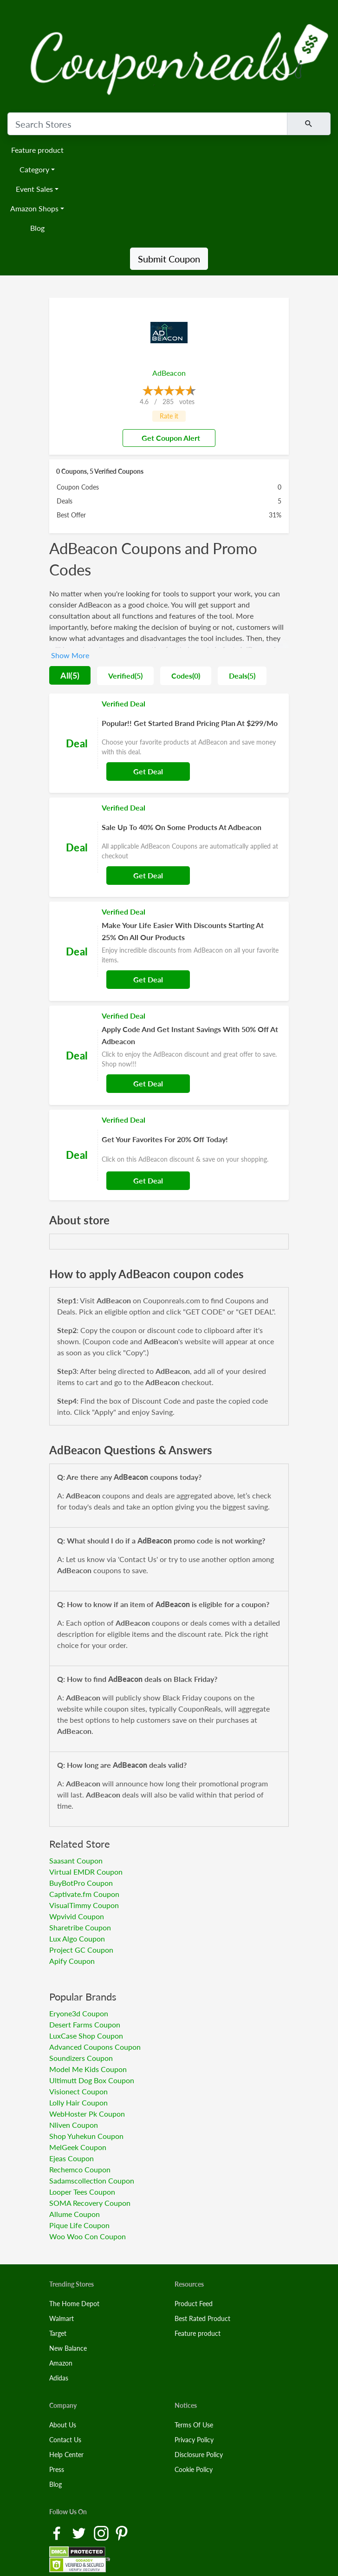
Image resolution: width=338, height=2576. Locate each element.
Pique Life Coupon (79, 2225)
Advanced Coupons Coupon (95, 2046)
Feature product (37, 149)
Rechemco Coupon (79, 2169)
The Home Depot (74, 2304)
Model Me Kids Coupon (88, 2069)
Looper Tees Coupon (82, 2191)
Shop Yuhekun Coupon (86, 2135)
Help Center (66, 2454)
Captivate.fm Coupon (84, 1894)
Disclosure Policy (199, 2454)
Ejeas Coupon (71, 2158)
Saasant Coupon (76, 1860)
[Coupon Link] (169, 743)
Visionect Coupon (78, 2091)
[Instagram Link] (102, 2533)
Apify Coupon (72, 1960)
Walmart (61, 2318)
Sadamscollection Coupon (91, 2180)
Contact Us (65, 2440)
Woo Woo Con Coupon (87, 2236)
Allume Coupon (74, 2214)
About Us (62, 2425)
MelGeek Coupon (77, 2147)
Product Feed (194, 2304)
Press (56, 2469)
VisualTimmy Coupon (84, 1905)
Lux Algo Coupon (77, 1938)
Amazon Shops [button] (34, 208)
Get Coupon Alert (167, 437)
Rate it (169, 416)
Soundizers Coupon (81, 2057)
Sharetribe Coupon (80, 1927)
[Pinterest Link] (121, 2533)
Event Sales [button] (34, 188)
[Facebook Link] (57, 2533)
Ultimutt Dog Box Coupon (91, 2080)
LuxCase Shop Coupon (86, 2035)
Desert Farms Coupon (84, 2024)
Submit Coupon (169, 258)
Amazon (60, 2363)
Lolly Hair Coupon (78, 2102)
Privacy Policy (194, 2440)
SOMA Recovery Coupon (89, 2202)
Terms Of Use (194, 2425)
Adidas (58, 2378)
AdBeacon (169, 372)
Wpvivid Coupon (76, 1916)
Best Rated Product (202, 2318)
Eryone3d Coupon (78, 2013)
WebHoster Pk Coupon (87, 2113)
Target (57, 2333)
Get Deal (148, 771)
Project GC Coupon (81, 1949)
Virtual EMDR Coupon (86, 1871)
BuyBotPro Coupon (81, 1882)
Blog (37, 227)
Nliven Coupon (73, 2124)
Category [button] (34, 169)
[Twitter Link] (80, 2533)
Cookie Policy (194, 2469)
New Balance (68, 2348)
